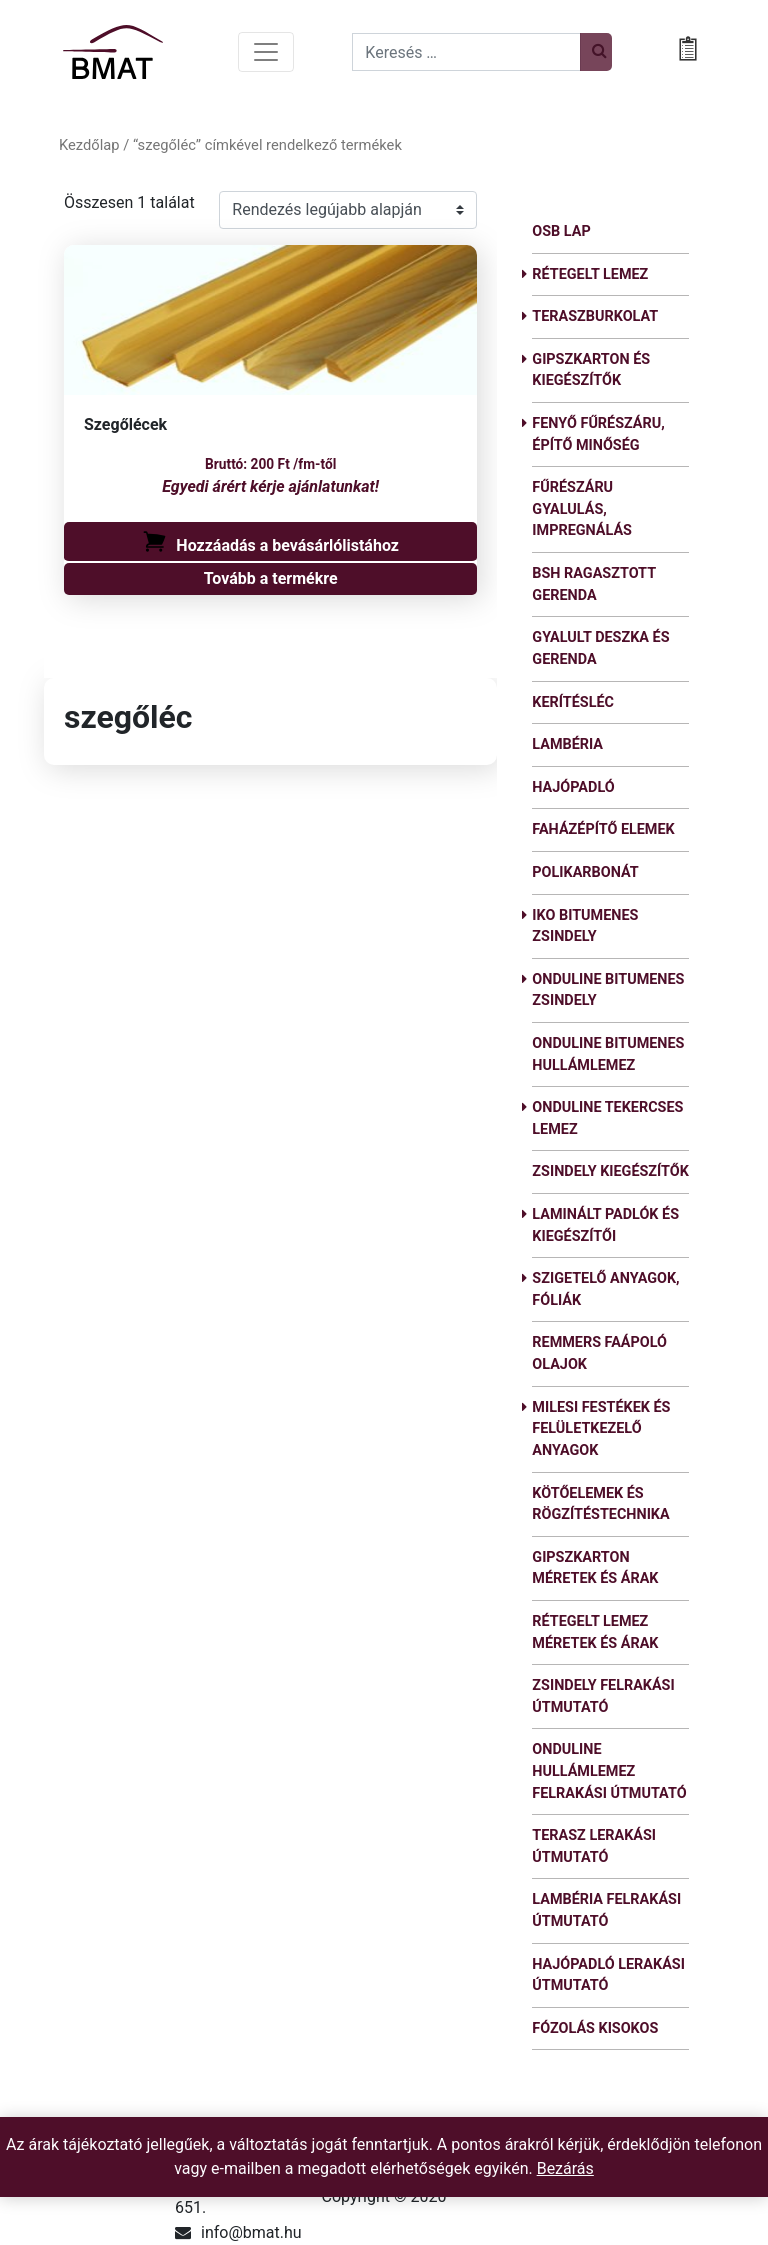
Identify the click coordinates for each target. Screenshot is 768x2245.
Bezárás (565, 2168)
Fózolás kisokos (595, 2028)
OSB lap (561, 231)
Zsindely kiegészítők (610, 1171)
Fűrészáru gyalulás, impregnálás (582, 509)
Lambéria (567, 744)
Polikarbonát (585, 872)
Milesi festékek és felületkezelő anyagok (601, 1429)
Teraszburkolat (595, 316)
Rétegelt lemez (590, 274)
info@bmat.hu (251, 2232)
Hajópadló (573, 787)
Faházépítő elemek (603, 829)
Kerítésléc (573, 702)
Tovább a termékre (271, 578)
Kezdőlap (89, 145)
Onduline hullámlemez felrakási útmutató (609, 1771)
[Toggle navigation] (266, 52)
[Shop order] (348, 210)
